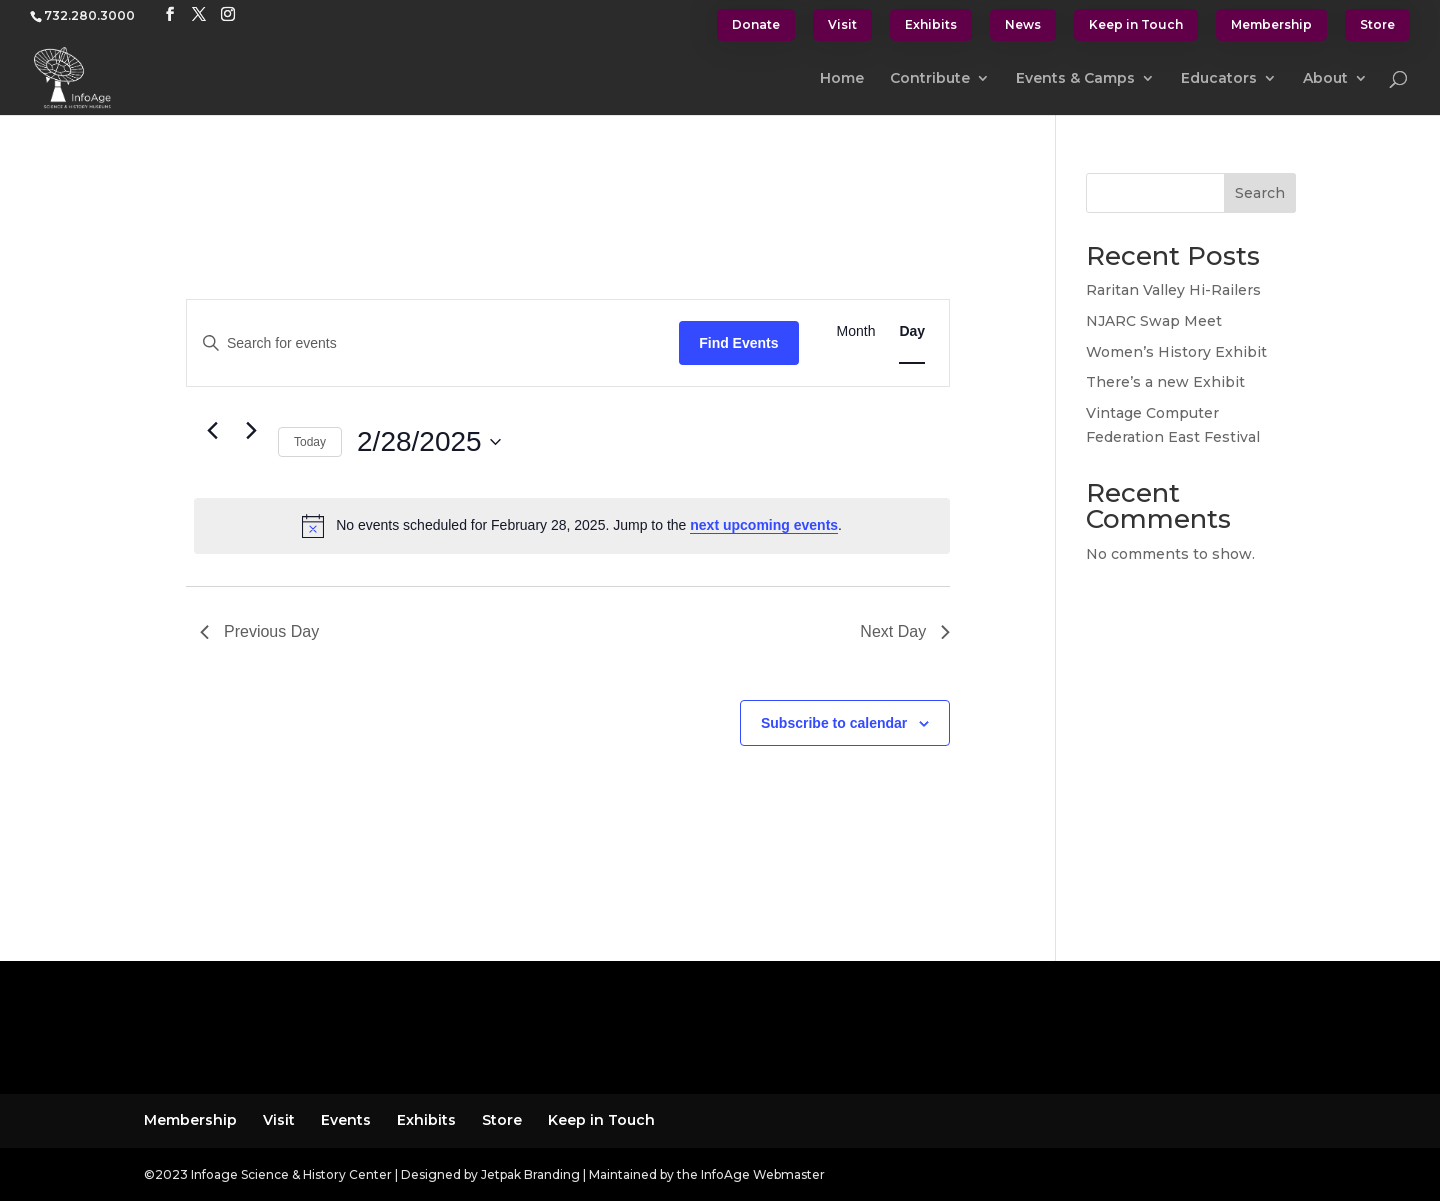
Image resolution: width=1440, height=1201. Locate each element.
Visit (842, 24)
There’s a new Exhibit (1165, 382)
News (1023, 24)
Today (310, 442)
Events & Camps (1075, 79)
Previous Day (259, 631)
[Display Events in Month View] (856, 331)
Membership (1271, 24)
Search (1260, 193)
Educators (1219, 79)
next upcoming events (764, 525)
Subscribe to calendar (834, 723)
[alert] (572, 526)
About (1325, 79)
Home (842, 79)
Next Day (905, 631)
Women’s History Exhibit (1176, 352)
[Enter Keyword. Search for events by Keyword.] (433, 343)
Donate (756, 24)
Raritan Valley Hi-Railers (1173, 290)
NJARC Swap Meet (1154, 321)
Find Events (738, 343)
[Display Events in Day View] (912, 331)
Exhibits (931, 24)
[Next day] (251, 431)
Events (346, 1120)
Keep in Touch (1136, 24)
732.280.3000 (89, 15)
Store (1377, 24)
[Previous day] (212, 431)
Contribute (930, 79)
